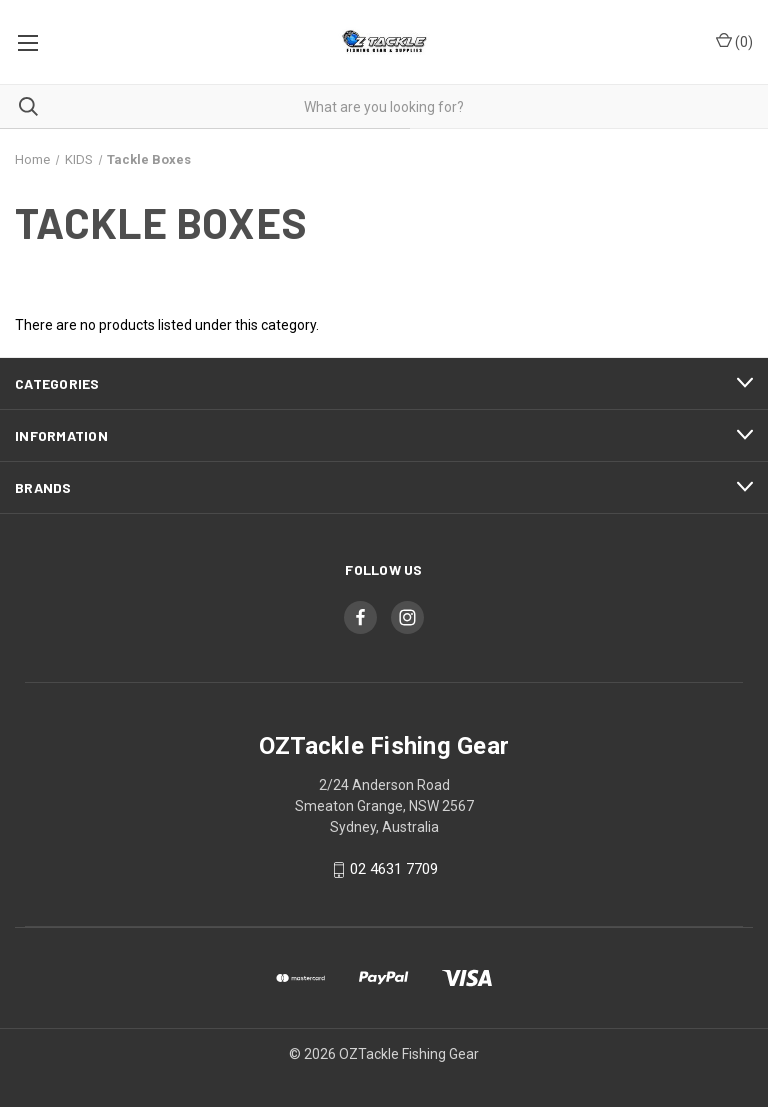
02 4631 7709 (394, 870)
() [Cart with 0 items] (734, 41)
